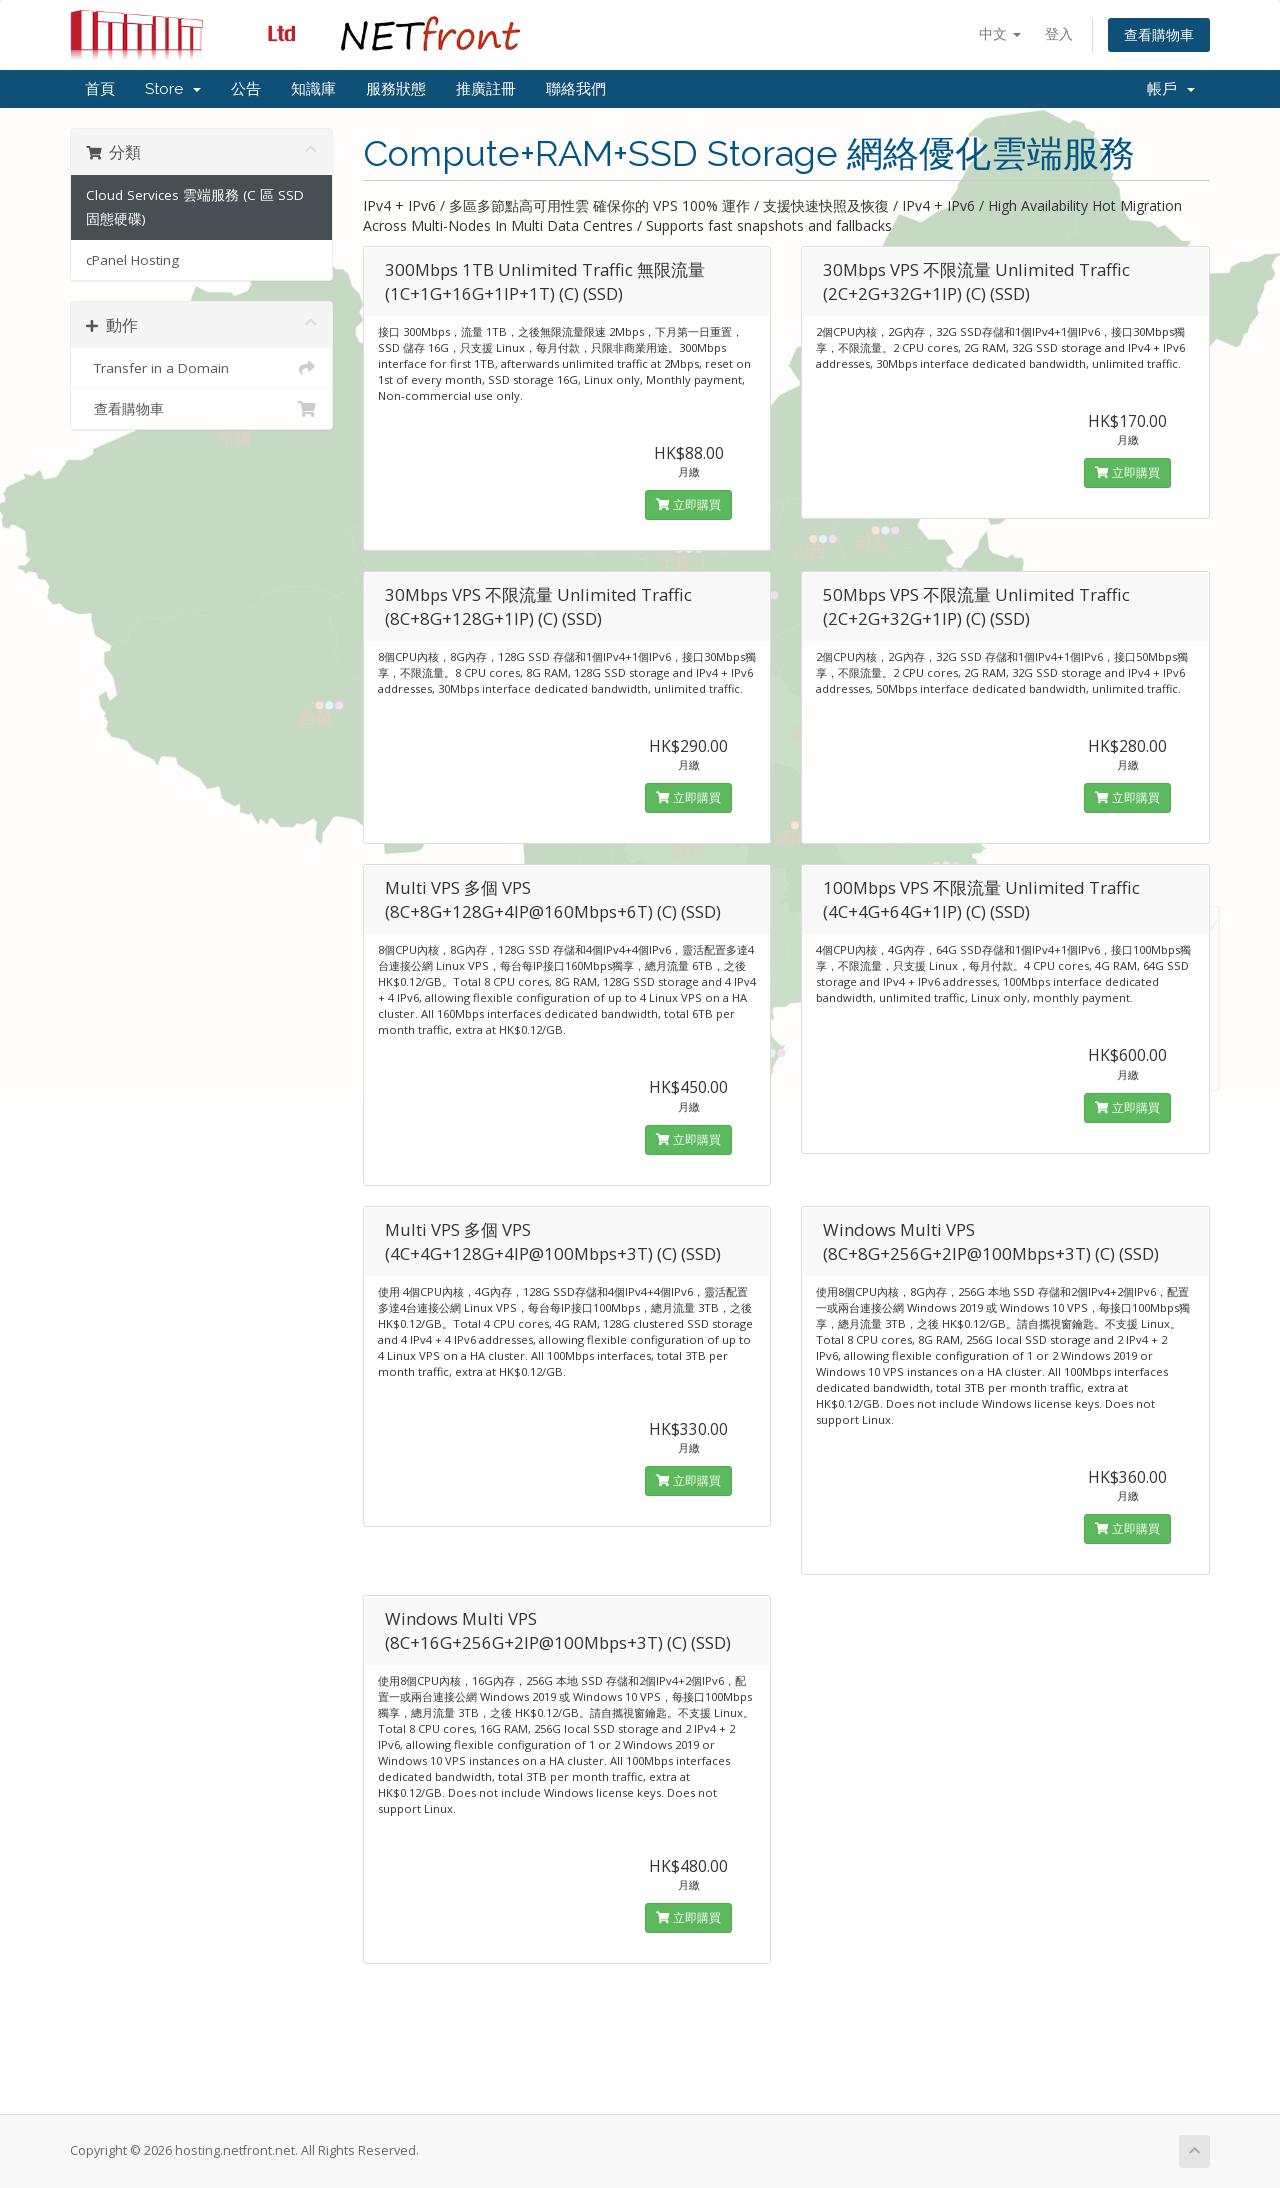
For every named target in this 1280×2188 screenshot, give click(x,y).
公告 (246, 89)
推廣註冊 (486, 89)
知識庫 (313, 89)
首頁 (100, 89)
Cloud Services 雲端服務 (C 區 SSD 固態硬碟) (195, 207)
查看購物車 (1159, 34)
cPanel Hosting (132, 260)
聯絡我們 (576, 89)
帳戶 (1171, 89)
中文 (1000, 33)
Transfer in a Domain (201, 368)
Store (173, 89)
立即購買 (688, 504)
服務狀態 (396, 89)
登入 (1059, 33)
